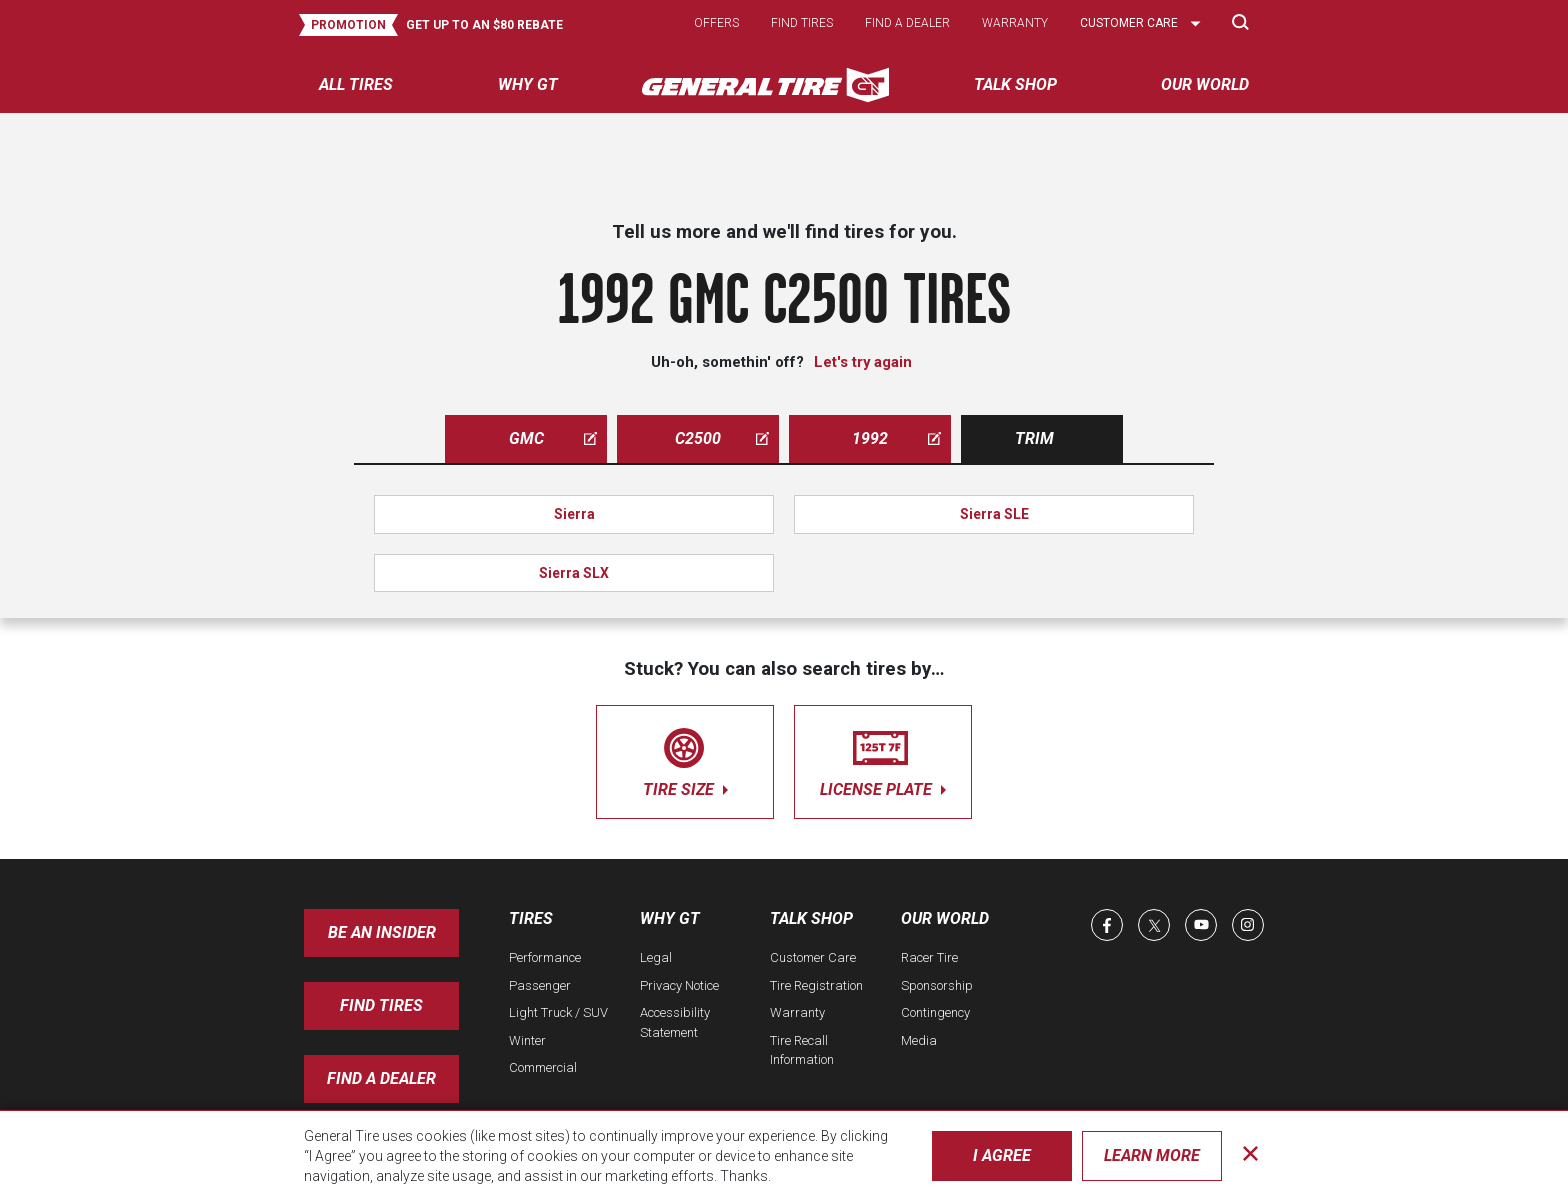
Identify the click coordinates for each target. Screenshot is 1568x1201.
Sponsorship (937, 985)
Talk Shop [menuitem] (1015, 84)
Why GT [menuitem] (528, 84)
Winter (527, 1040)
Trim (1034, 438)
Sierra (574, 514)
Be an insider (382, 932)
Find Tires (381, 1005)
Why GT (670, 918)
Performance (545, 957)
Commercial (543, 1067)
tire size (685, 758)
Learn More (1152, 1155)
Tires (531, 918)
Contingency (935, 1012)
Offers (716, 23)
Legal (656, 957)
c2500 (722, 438)
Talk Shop (811, 918)
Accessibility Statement (675, 1022)
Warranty (1015, 23)
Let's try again (863, 362)
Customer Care (813, 957)
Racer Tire (929, 957)
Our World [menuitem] (1205, 84)
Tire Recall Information (802, 1050)
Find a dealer (907, 23)
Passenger (540, 985)
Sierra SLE (994, 514)
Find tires (802, 23)
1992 (896, 438)
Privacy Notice (679, 985)
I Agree (1002, 1155)
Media (919, 1040)
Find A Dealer (381, 1078)
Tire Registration (816, 985)
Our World (945, 918)
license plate (883, 758)
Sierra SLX (574, 573)
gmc (553, 438)
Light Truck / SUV (558, 1012)
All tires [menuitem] (356, 84)
